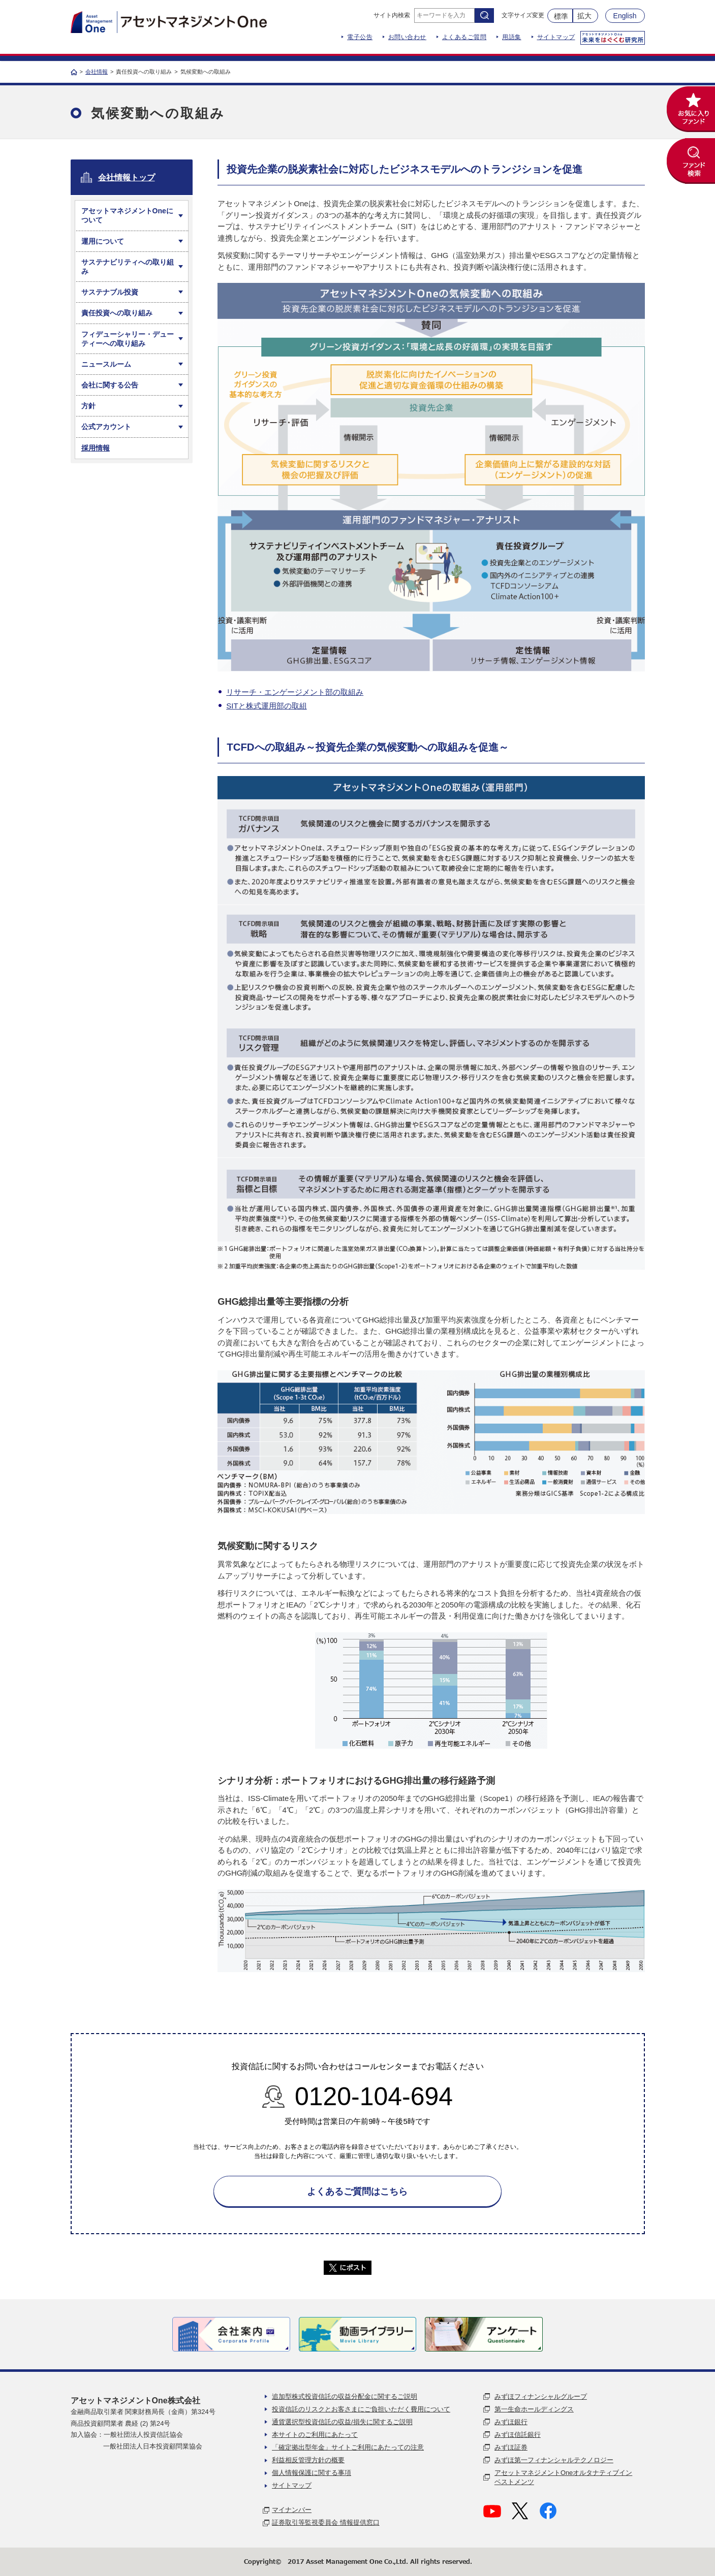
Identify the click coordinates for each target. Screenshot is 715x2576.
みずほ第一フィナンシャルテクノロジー (553, 2460)
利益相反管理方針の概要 (308, 2460)
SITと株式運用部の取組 (266, 705)
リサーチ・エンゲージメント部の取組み (294, 692)
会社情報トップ (126, 177)
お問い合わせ (407, 37)
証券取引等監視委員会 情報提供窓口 (326, 2522)
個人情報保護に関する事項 (311, 2472)
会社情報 (96, 72)
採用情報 (95, 448)
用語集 (511, 37)
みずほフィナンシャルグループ (540, 2396)
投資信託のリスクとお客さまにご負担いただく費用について (361, 2409)
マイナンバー (292, 2510)
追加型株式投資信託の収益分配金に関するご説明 (344, 2396)
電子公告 (359, 37)
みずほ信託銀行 (517, 2434)
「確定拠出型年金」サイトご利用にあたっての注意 (348, 2447)
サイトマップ (556, 37)
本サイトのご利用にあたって (315, 2434)
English (625, 16)
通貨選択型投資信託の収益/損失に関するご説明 (342, 2422)
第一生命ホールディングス (534, 2409)
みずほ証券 (510, 2447)
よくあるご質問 (464, 37)
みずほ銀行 (510, 2422)
